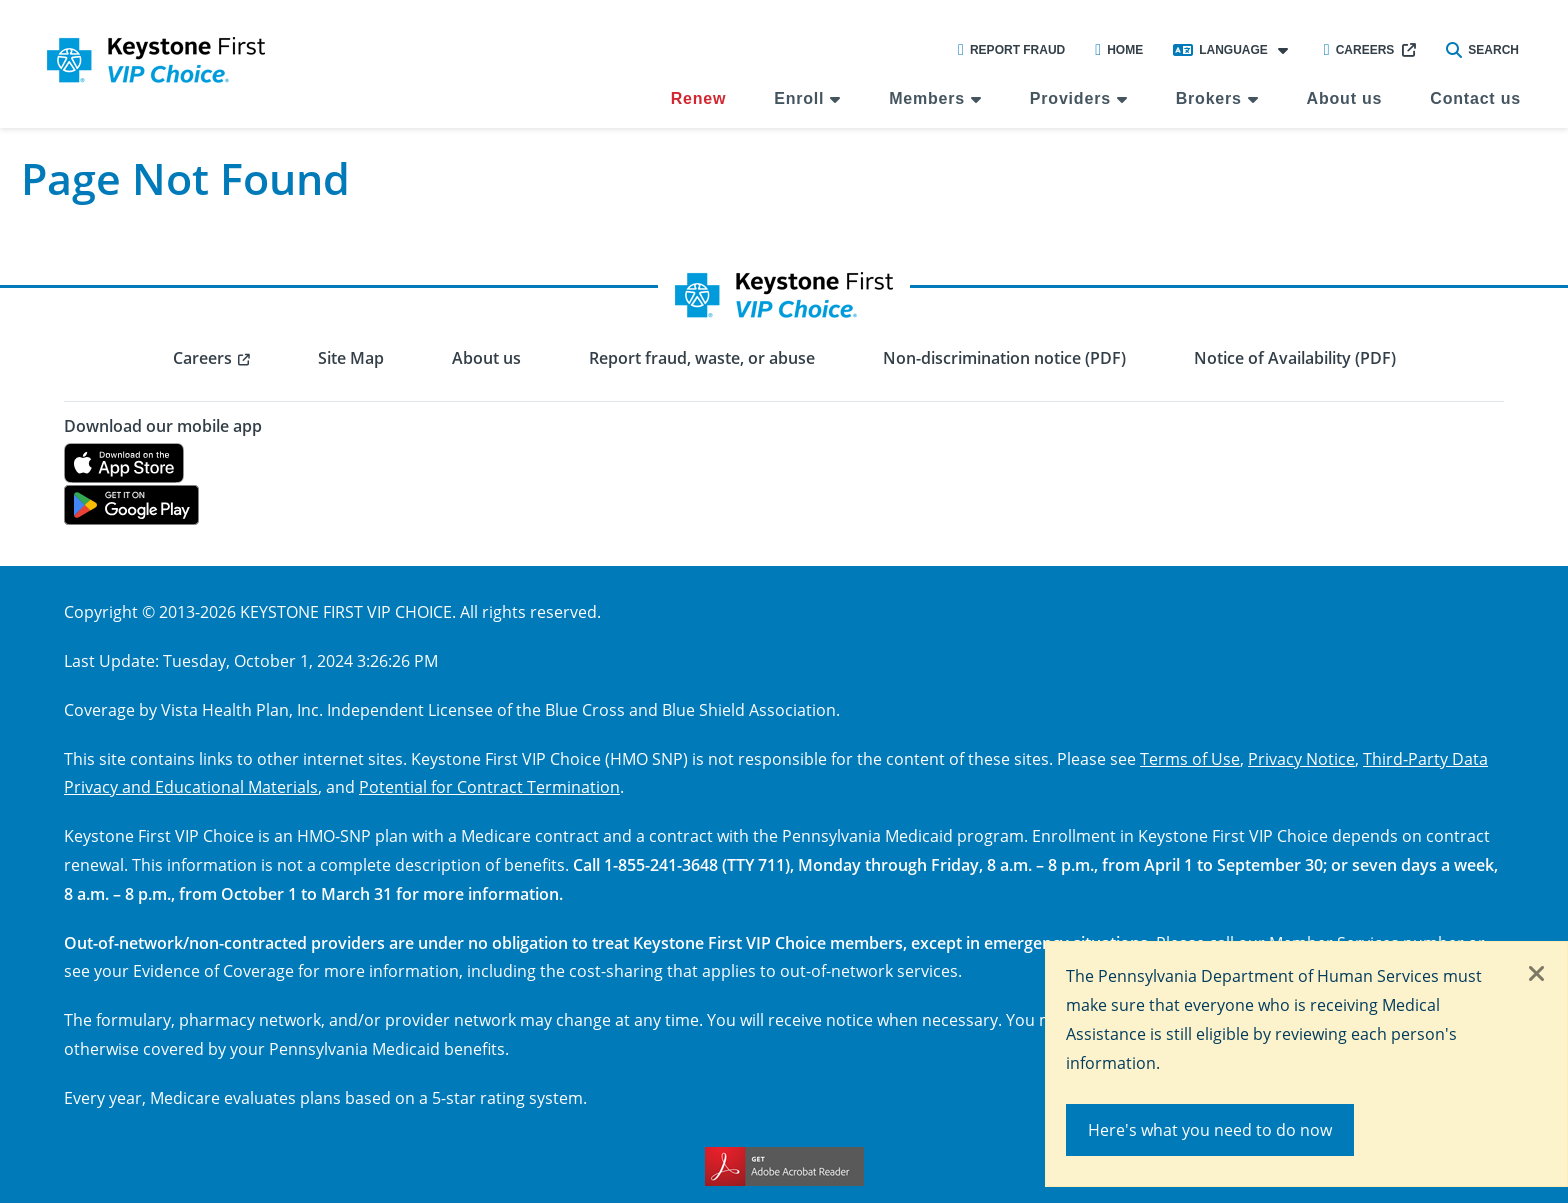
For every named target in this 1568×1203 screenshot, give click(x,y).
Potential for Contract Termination (489, 786)
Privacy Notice (1301, 758)
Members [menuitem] (927, 98)
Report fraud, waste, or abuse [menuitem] (702, 358)
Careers (1359, 50)
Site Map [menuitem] (351, 358)
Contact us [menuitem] (1475, 98)
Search (1482, 50)
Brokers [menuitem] (1209, 98)
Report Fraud (1011, 50)
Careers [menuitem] (202, 358)
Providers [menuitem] (1070, 98)
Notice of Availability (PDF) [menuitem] (1295, 358)
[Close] (1537, 975)
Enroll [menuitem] (799, 98)
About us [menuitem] (1345, 98)
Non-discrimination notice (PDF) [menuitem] (1004, 358)
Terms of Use (1190, 758)
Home (1119, 50)
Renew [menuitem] (699, 98)
